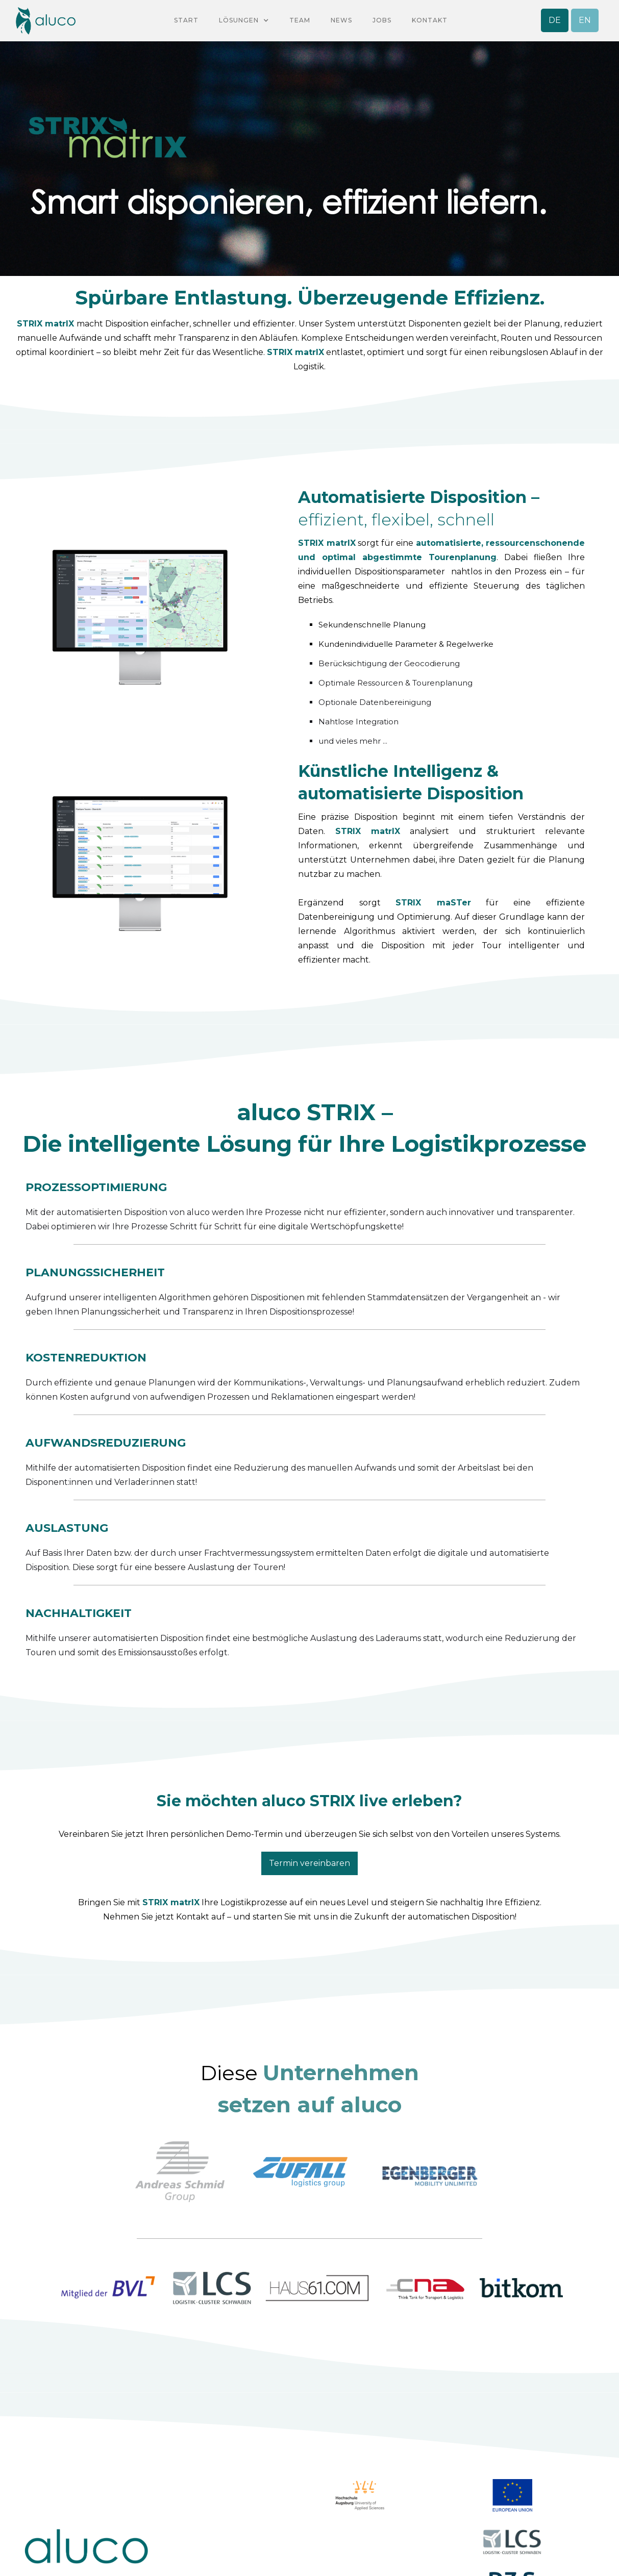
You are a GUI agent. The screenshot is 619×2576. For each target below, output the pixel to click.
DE (555, 20)
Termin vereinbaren (309, 1863)
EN (585, 20)
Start (186, 20)
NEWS (341, 20)
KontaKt (430, 20)
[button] (244, 20)
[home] (45, 21)
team (299, 20)
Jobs (382, 20)
